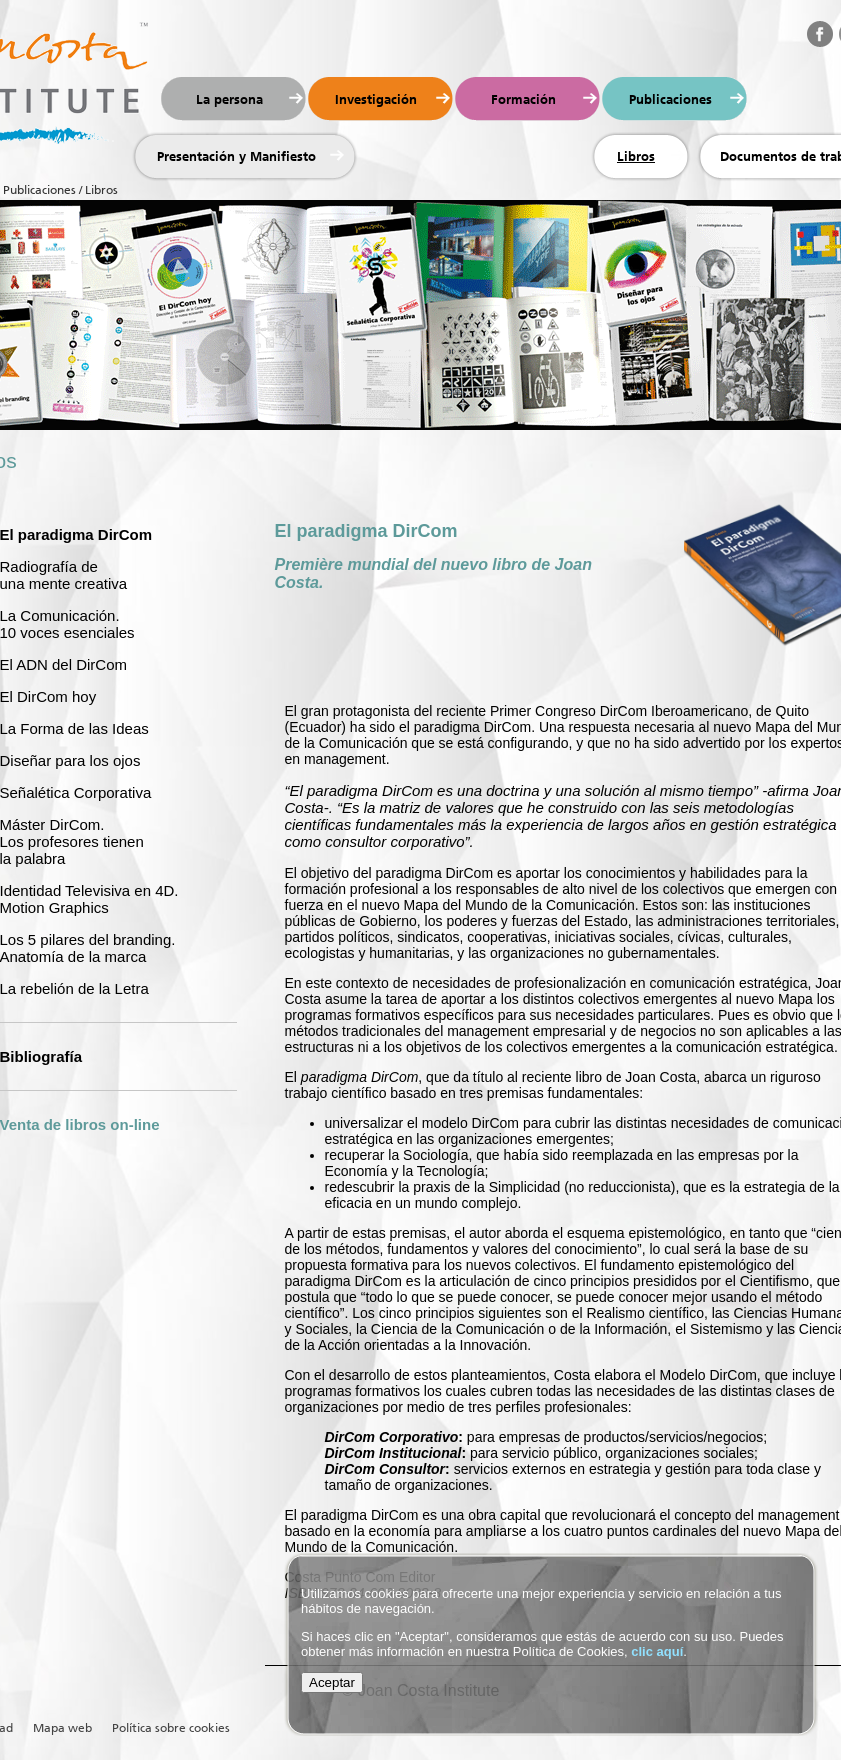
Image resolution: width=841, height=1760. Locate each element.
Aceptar (332, 1682)
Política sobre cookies (171, 1728)
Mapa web (62, 1728)
